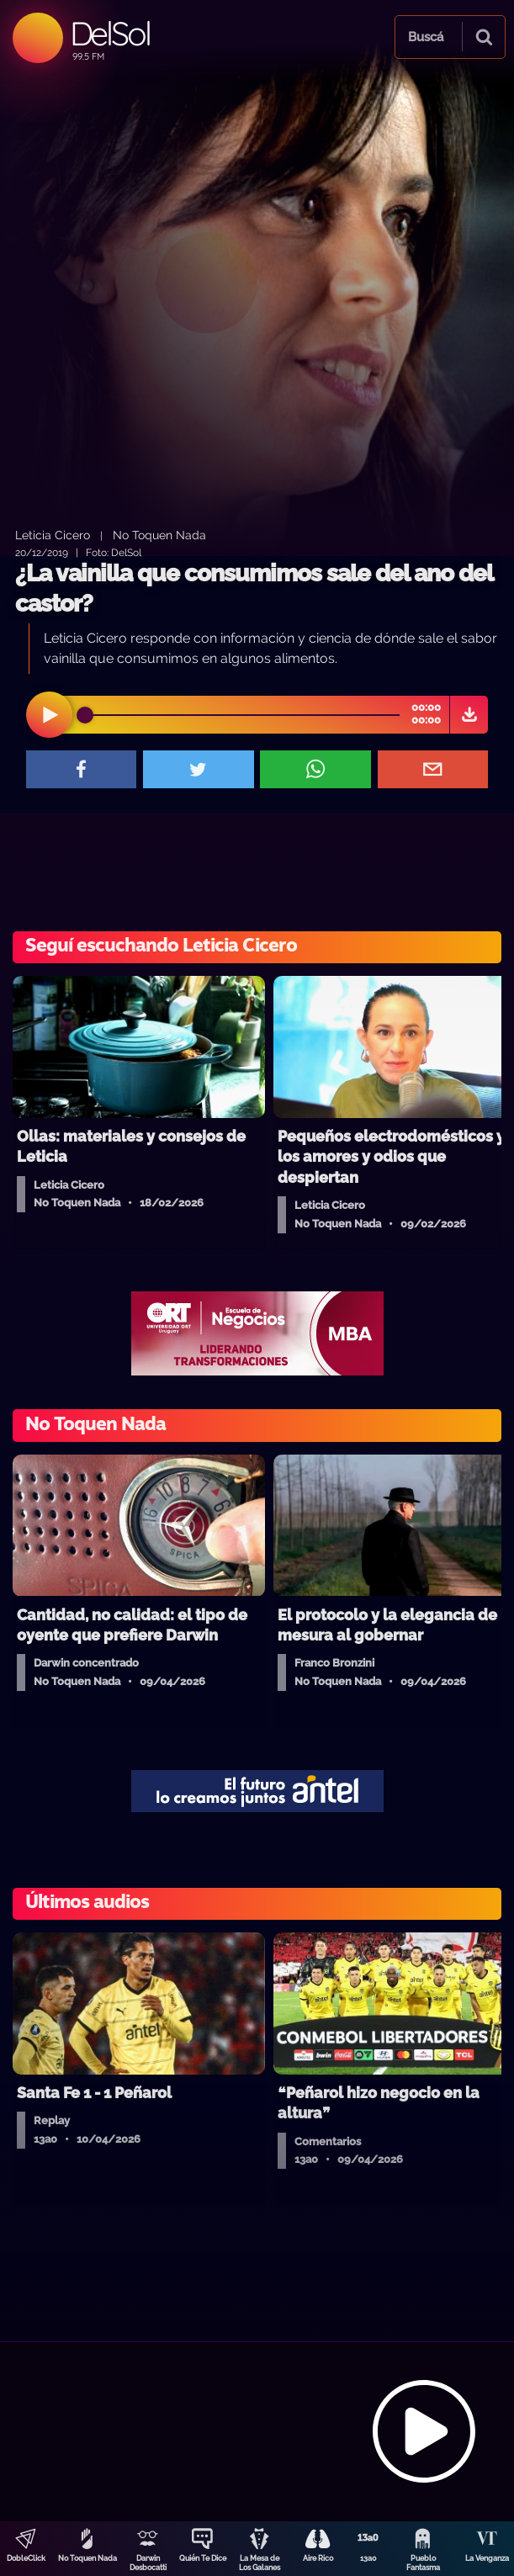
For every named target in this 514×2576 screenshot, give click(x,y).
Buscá (425, 37)
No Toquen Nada (87, 2558)
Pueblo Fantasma (423, 2563)
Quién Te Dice (202, 2558)
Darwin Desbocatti (148, 2563)
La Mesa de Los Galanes (259, 2563)
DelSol (110, 33)
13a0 (368, 2558)
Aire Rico (318, 2558)
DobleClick (26, 2558)
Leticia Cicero (52, 534)
